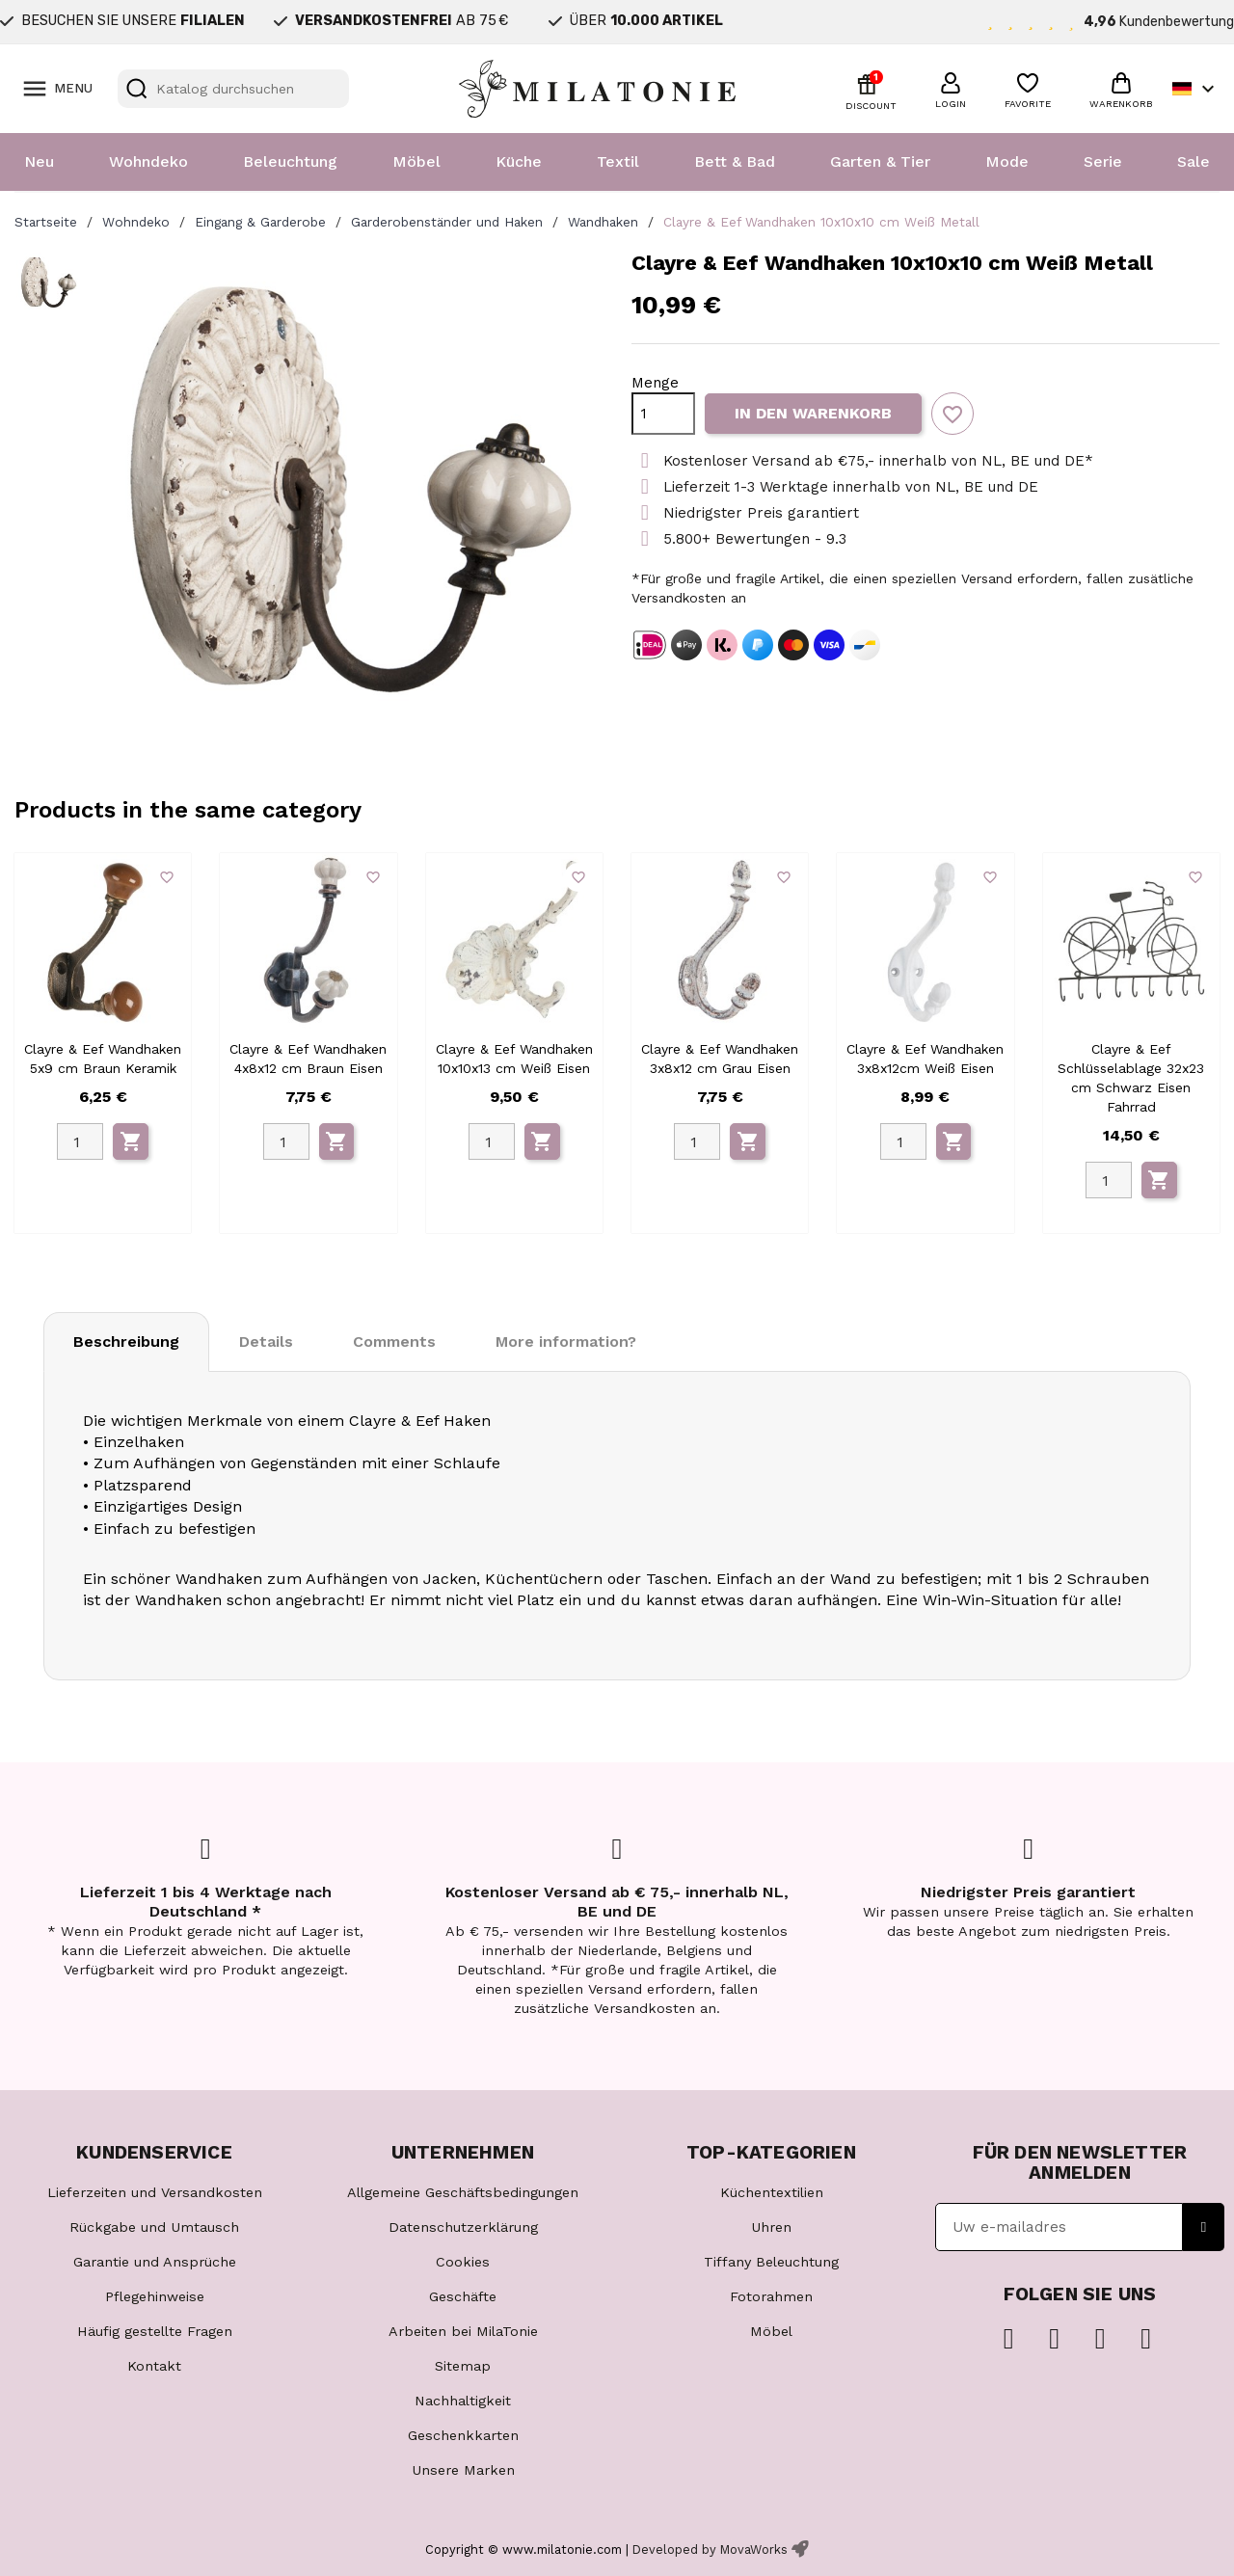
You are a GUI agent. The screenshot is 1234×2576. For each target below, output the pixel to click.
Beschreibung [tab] (126, 1341)
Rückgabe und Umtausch (154, 2227)
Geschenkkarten (463, 2435)
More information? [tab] (566, 1341)
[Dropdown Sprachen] (1196, 88)
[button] (950, 88)
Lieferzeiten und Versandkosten (154, 2192)
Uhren (771, 2227)
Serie (1103, 161)
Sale (1193, 161)
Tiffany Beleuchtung (771, 2261)
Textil (618, 161)
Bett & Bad (734, 161)
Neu (39, 161)
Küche (519, 161)
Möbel (416, 161)
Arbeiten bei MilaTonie (463, 2331)
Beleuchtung (290, 161)
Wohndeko (148, 161)
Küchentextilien (771, 2192)
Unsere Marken (463, 2470)
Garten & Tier (880, 161)
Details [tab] (266, 1341)
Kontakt (154, 2366)
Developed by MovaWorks (710, 2549)
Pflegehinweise (154, 2296)
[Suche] (233, 88)
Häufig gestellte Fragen (154, 2331)
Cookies (463, 2261)
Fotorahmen (771, 2296)
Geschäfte (462, 2296)
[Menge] (663, 413)
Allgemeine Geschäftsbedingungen (462, 2192)
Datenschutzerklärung (463, 2227)
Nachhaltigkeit (463, 2400)
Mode (1007, 161)
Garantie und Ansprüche (154, 2261)
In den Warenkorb (813, 413)
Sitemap (463, 2366)
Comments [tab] (394, 1341)
